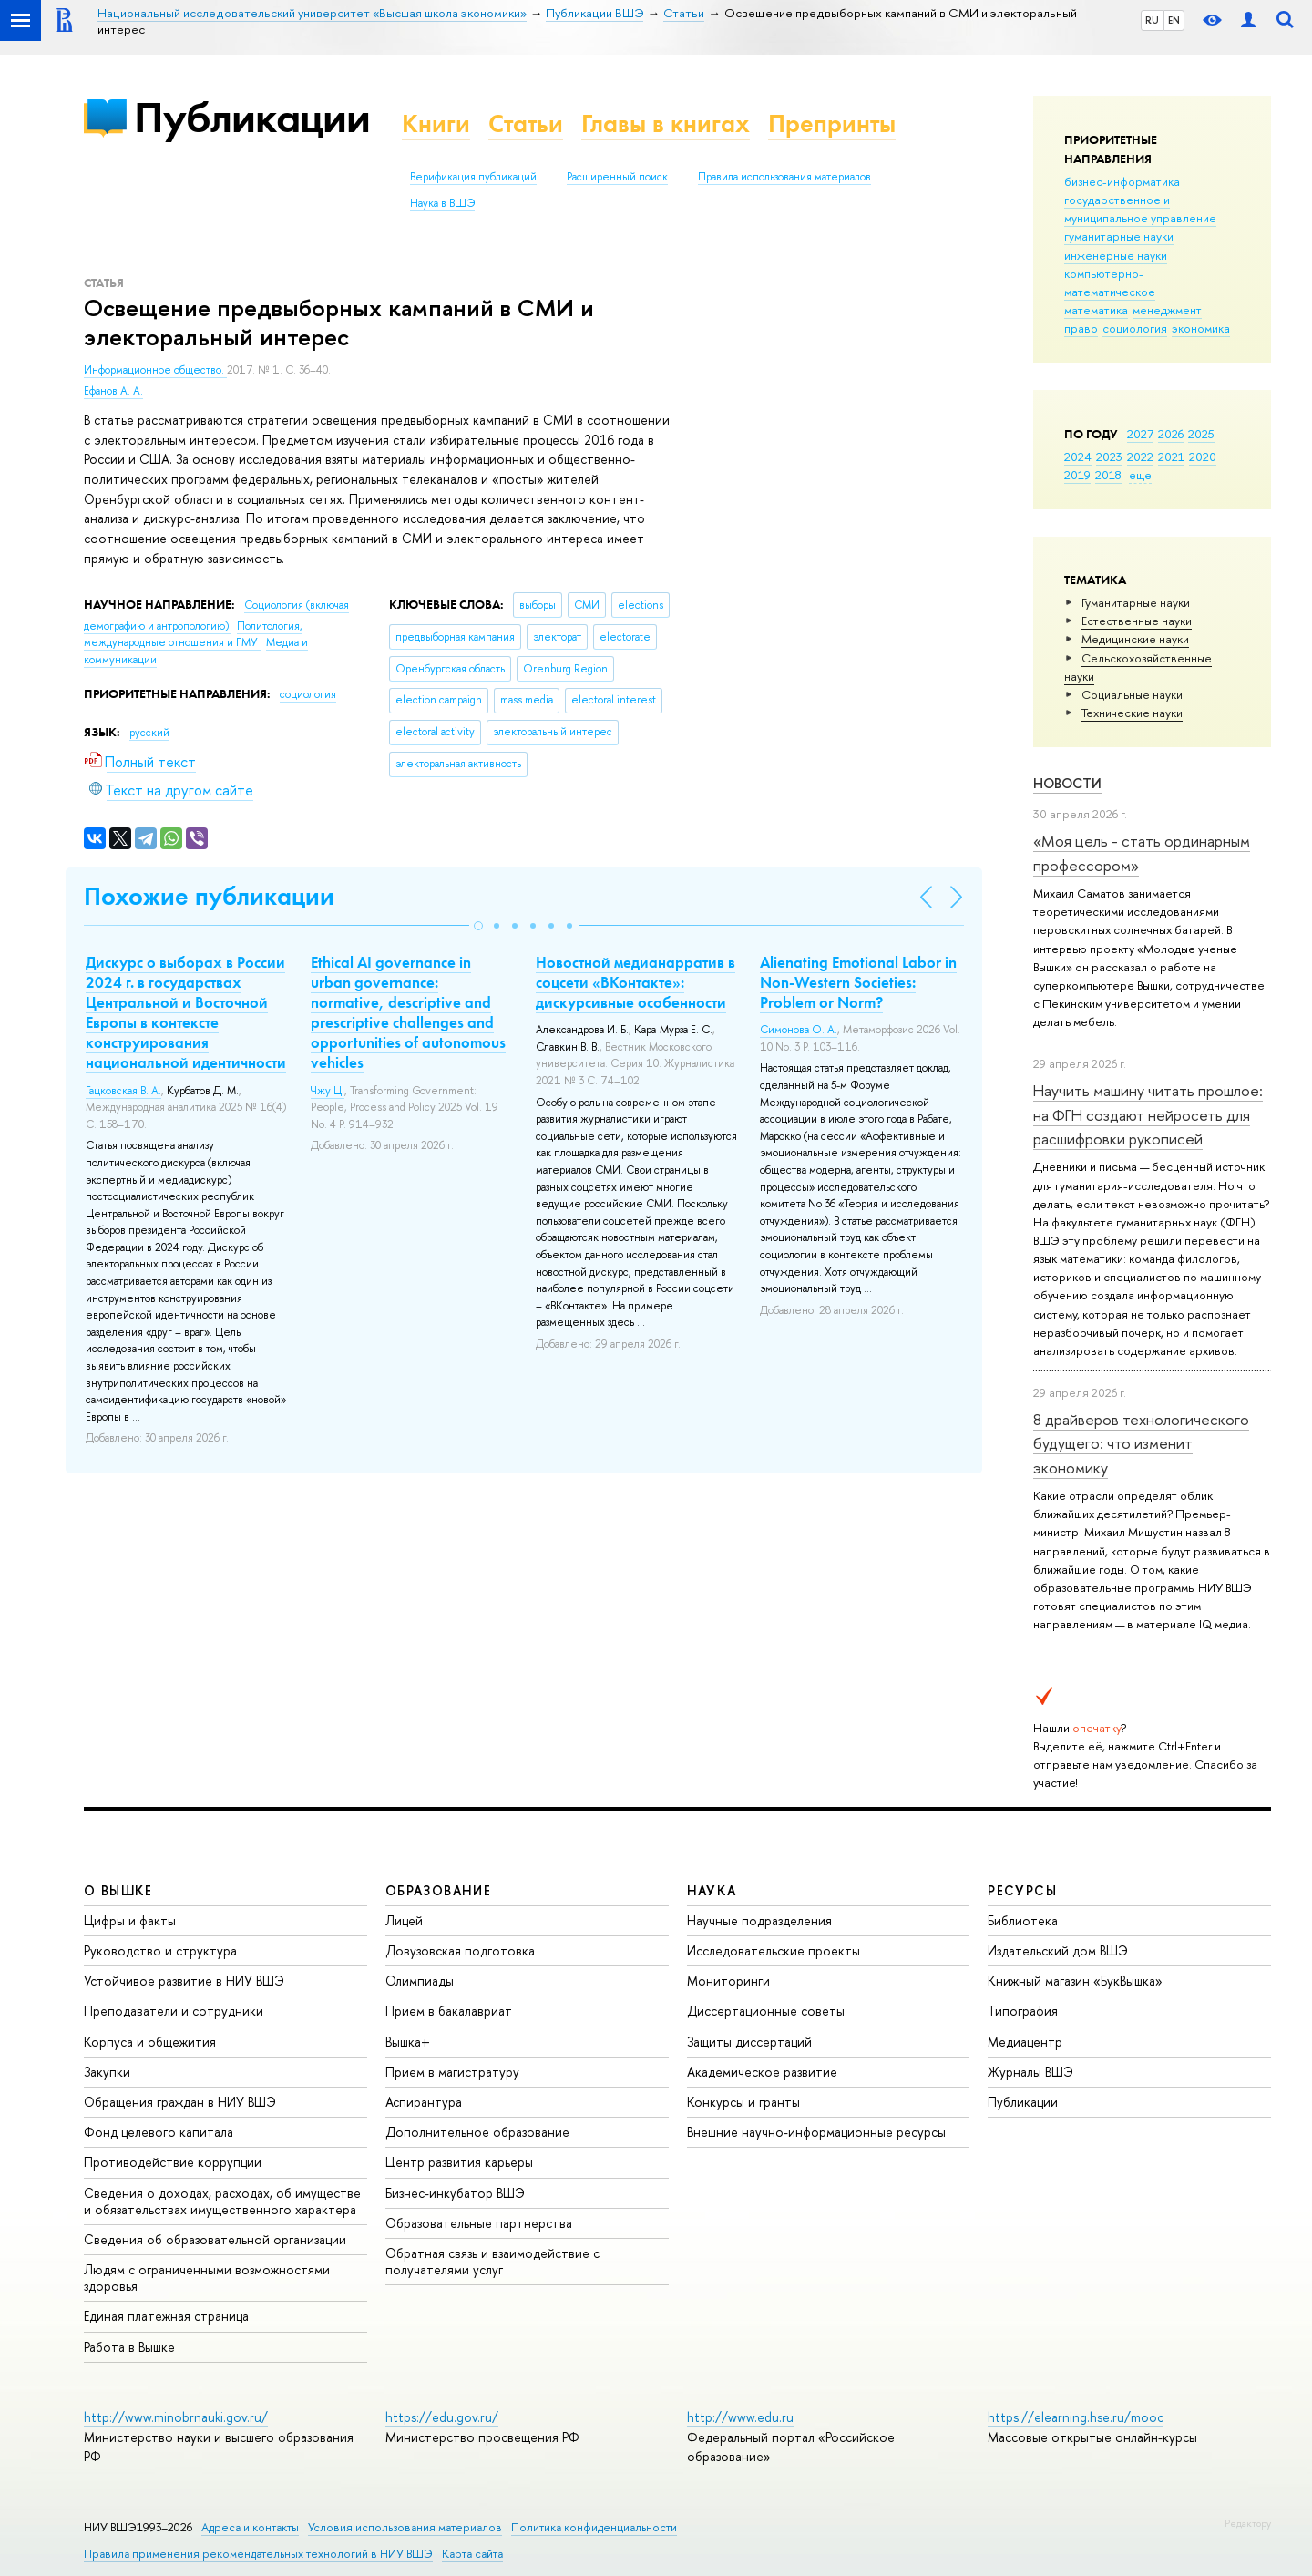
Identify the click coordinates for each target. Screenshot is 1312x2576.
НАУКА (712, 1890)
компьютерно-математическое (1109, 282)
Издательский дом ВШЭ (1058, 1950)
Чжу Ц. (327, 1090)
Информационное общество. (155, 370)
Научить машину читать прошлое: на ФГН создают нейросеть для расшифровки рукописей (1148, 1114)
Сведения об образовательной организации (215, 2239)
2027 (1140, 434)
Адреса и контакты (250, 2527)
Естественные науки (1136, 620)
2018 (1108, 475)
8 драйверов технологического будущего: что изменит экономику (1141, 1443)
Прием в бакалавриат (448, 2010)
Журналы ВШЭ (1030, 2071)
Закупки (107, 2071)
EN (1174, 20)
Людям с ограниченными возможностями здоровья (207, 2277)
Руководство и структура (160, 1950)
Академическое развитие (762, 2071)
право (1081, 328)
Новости (1067, 783)
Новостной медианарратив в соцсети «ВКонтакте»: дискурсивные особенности (635, 982)
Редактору (1248, 2523)
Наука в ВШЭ (442, 203)
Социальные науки (1132, 694)
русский (149, 732)
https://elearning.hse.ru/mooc (1075, 2417)
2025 (1201, 434)
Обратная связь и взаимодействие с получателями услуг (492, 2261)
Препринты (832, 123)
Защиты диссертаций (749, 2041)
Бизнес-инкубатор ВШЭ (455, 2192)
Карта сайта (472, 2553)
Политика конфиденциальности (594, 2527)
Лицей (404, 1920)
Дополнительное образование (477, 2131)
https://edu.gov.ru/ (441, 2417)
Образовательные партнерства (478, 2223)
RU (1152, 20)
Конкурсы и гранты (743, 2101)
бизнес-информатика (1122, 181)
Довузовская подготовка (460, 1950)
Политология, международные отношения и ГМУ (193, 635)
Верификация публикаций (473, 176)
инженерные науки (1115, 255)
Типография (1023, 2010)
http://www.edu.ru (740, 2417)
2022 (1140, 456)
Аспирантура (423, 2101)
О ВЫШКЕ (118, 1890)
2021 (1171, 456)
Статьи (525, 123)
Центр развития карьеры (459, 2162)
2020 (1202, 456)
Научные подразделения (759, 1920)
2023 (1109, 456)
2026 (1171, 434)
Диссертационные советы (766, 2010)
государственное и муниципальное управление (1140, 208)
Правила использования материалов (784, 176)
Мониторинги (728, 1980)
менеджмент (1167, 310)
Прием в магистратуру (452, 2071)
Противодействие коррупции (172, 2162)
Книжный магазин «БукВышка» (1075, 1980)
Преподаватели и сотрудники (173, 2010)
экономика (1201, 328)
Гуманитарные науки (1135, 602)
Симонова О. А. (798, 1029)
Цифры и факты (130, 1920)
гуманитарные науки (1119, 236)
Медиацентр (1025, 2041)
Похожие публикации (209, 896)
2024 (1078, 456)
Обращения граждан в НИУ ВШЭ (180, 2101)
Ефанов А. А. (113, 391)
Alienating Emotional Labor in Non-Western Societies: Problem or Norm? (858, 982)
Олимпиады (419, 1980)
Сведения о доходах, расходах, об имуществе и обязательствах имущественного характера (222, 2201)
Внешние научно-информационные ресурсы (816, 2131)
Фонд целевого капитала (158, 2131)
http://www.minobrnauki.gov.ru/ (176, 2417)
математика (1096, 310)
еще (1140, 475)
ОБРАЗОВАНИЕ (438, 1890)
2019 (1077, 475)
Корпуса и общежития (150, 2041)
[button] (478, 926)
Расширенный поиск (617, 176)
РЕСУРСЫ (1022, 1890)
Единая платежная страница (166, 2316)
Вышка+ (407, 2041)
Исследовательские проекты (773, 1950)
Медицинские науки (1135, 639)
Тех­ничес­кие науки (1132, 712)
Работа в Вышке (129, 2346)
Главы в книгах (665, 123)
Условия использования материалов (405, 2527)
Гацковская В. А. (123, 1090)
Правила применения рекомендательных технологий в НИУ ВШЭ (258, 2553)
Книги (436, 123)
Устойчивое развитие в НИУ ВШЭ (184, 1980)
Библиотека (1023, 1920)
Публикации (252, 117)
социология (1134, 328)
